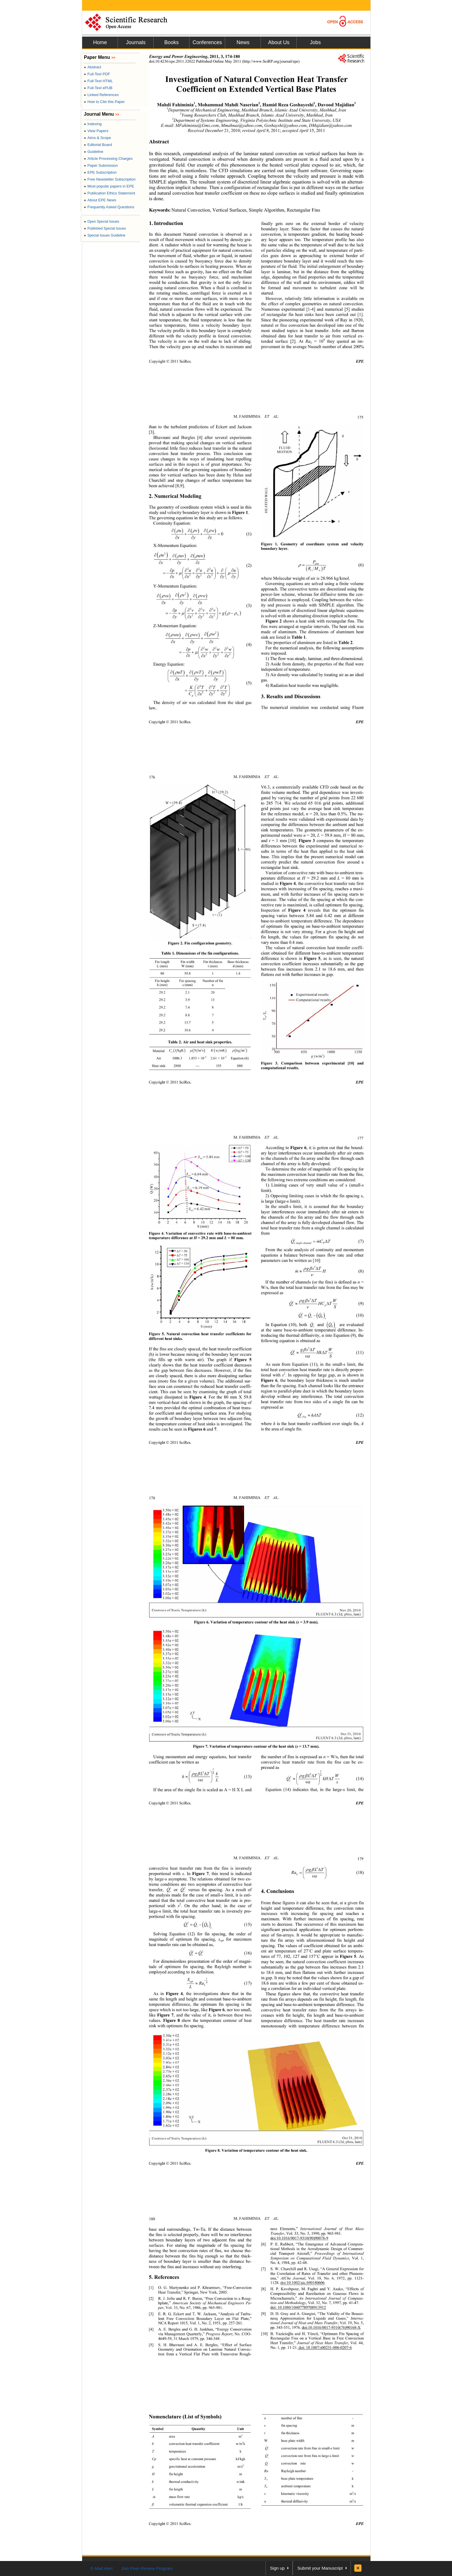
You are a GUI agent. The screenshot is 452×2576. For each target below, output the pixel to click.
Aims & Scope (97, 138)
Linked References (101, 95)
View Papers (96, 131)
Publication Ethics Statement (109, 193)
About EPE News (100, 200)
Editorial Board (98, 145)
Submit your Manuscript (320, 2568)
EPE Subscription (100, 172)
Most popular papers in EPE (109, 186)
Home (100, 42)
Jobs (315, 42)
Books (171, 42)
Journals (136, 42)
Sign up (277, 2568)
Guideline (93, 151)
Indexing (92, 124)
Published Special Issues (105, 228)
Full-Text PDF (97, 74)
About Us (278, 42)
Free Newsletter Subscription (109, 179)
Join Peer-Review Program (147, 2568)
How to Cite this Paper (104, 102)
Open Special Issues (101, 222)
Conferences (207, 42)
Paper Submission (101, 165)
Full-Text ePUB (98, 88)
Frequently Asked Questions (109, 207)
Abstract (92, 67)
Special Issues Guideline (104, 235)
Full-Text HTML (98, 81)
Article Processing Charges (108, 158)
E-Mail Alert (102, 2568)
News (242, 42)
